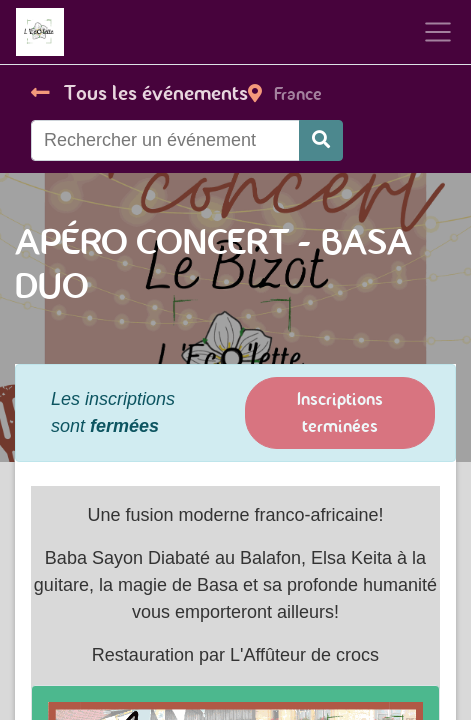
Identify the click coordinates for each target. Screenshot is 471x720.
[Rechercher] (321, 140)
